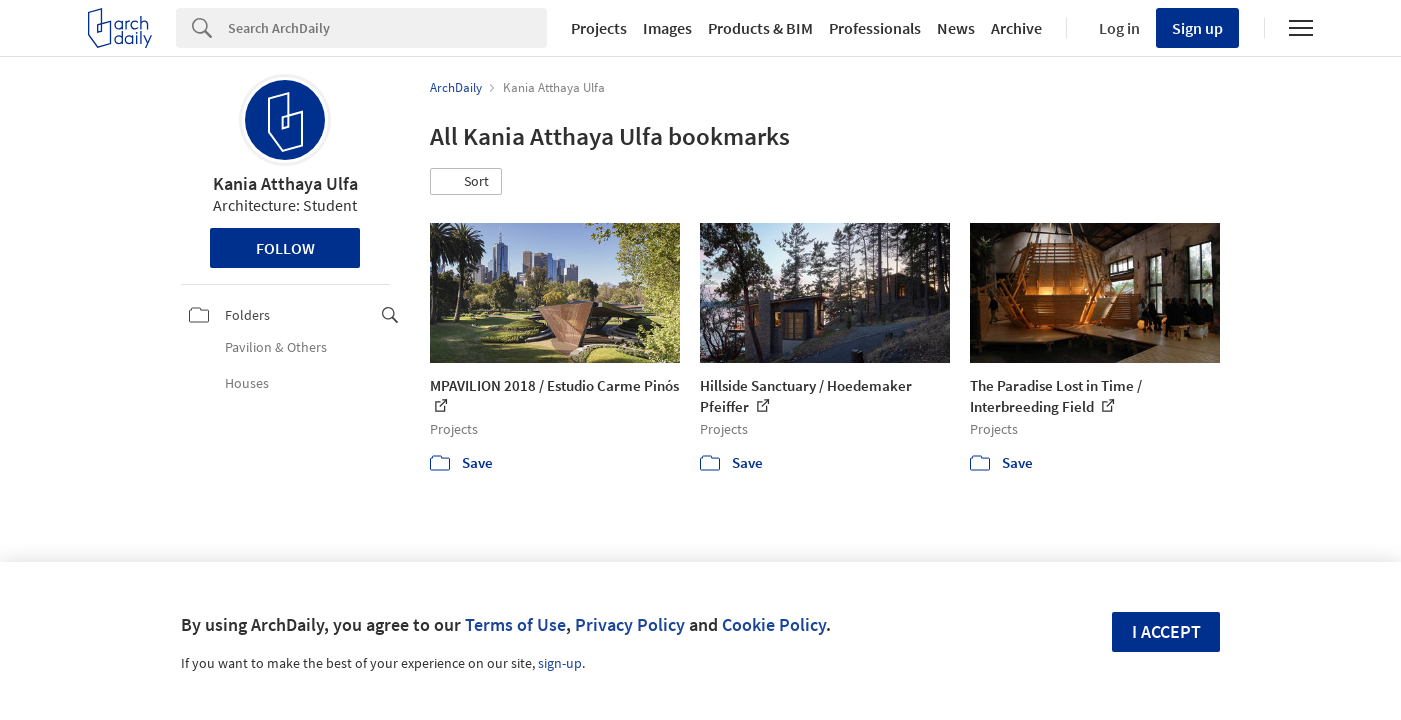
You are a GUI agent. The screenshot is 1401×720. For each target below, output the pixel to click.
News (956, 28)
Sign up (1197, 28)
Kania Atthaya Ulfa (285, 183)
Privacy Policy (630, 624)
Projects (599, 28)
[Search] (387, 28)
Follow (285, 248)
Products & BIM (760, 28)
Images (667, 28)
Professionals (875, 28)
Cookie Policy (774, 624)
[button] (466, 182)
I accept (1166, 631)
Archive (1016, 28)
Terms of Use (515, 624)
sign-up (560, 663)
